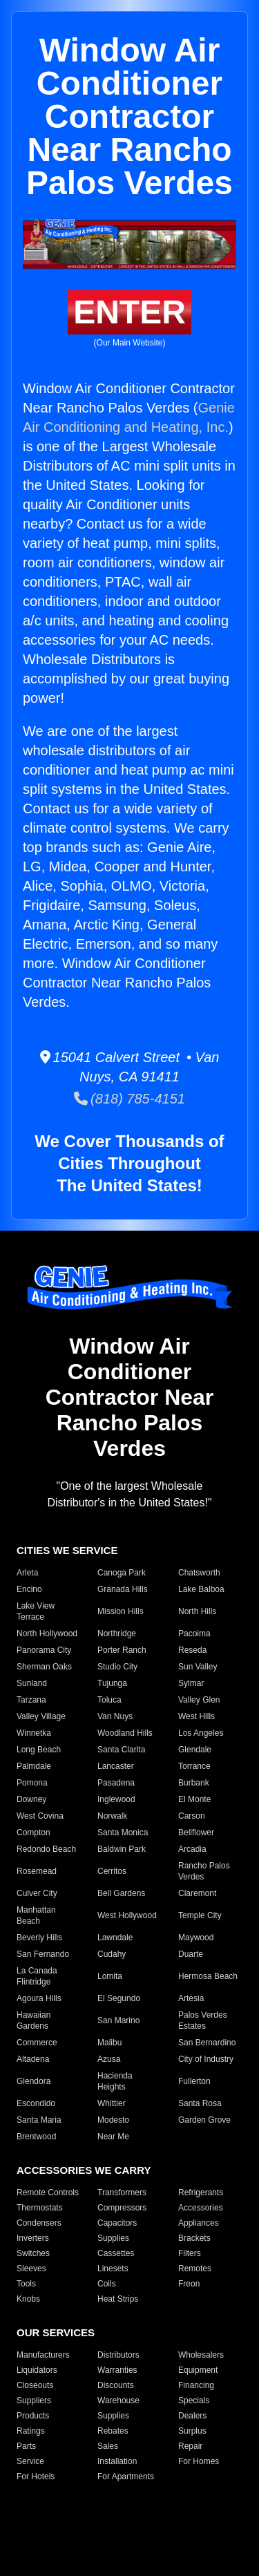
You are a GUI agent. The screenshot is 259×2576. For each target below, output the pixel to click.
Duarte (190, 1954)
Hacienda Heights (115, 2081)
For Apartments (125, 2476)
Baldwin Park (121, 1849)
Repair (190, 2446)
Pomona (32, 1783)
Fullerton (194, 2081)
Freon (189, 2284)
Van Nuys (115, 1716)
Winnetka (34, 1733)
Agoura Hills (39, 1998)
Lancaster (115, 1766)
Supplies (113, 2238)
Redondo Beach (46, 1849)
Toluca (109, 1700)
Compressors (121, 2208)
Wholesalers (201, 2355)
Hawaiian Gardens (33, 2020)
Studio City (117, 1666)
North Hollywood (47, 1633)
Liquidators (37, 2370)
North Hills (197, 1611)
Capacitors (117, 2223)
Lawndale (115, 1937)
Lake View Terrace (36, 1611)
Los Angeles (200, 1733)
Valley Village (41, 1716)
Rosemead (37, 1871)
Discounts (115, 2385)
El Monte (194, 1799)
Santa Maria (39, 2120)
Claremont (197, 1893)
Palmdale (34, 1766)
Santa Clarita (121, 1749)
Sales (107, 2446)
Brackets (194, 2238)
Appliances (198, 2223)
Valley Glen (199, 1700)
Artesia (191, 1998)
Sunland (32, 1683)
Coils (106, 2284)
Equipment (198, 2370)
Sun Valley (197, 1666)
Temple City (200, 1915)
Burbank (193, 1783)
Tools (26, 2284)
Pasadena (116, 1783)
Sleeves (31, 2268)
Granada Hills (122, 1589)
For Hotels (36, 2476)
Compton (33, 1832)
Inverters (33, 2238)
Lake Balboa (201, 1589)
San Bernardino (207, 2042)
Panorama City (44, 1650)
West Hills (196, 1716)
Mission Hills (120, 1611)
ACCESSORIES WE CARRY (84, 2170)
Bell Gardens (121, 1893)
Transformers (121, 2192)
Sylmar (191, 1683)
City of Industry (205, 2059)
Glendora (33, 2081)
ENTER (129, 312)
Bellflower (196, 1832)
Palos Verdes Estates (202, 2020)
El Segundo (118, 1998)
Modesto (113, 2120)
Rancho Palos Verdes (204, 1871)
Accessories (200, 2208)
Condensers (39, 2223)
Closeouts (35, 2385)
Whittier (111, 2103)
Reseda (192, 1650)
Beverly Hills (39, 1937)
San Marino (118, 2020)
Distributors (118, 2355)
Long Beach (39, 1749)
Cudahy (111, 1954)
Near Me (113, 2136)
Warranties (117, 2370)
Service (30, 2461)
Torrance (194, 1766)
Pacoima (194, 1633)
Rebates (112, 2431)
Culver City (37, 1893)
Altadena (33, 2059)
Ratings (31, 2431)
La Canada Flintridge (37, 1976)
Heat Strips (117, 2299)
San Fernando (43, 1954)
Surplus (192, 2431)
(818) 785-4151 (129, 1098)
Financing (196, 2385)
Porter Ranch (121, 1650)
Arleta (27, 1573)
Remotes (194, 2268)
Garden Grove (204, 2120)
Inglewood (116, 1799)
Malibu (109, 2042)
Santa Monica (122, 1832)
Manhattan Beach (36, 1915)
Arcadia (192, 1849)
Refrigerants (200, 2192)
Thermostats (40, 2208)
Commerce (37, 2042)
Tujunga (112, 1683)
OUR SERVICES (56, 2332)
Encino (29, 1589)
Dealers (192, 2416)
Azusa (108, 2059)
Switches (33, 2253)
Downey (31, 1799)
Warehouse (118, 2400)
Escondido (36, 2103)
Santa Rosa (200, 2103)
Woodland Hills (125, 1733)
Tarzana (31, 1700)
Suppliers (34, 2400)
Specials (193, 2400)
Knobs (28, 2299)
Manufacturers (43, 2355)
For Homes (198, 2461)
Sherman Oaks (44, 1666)
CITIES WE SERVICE (67, 1550)
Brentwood (36, 2136)
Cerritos (111, 1871)
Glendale (194, 1749)
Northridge (116, 1633)
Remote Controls (48, 2192)
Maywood (195, 1937)
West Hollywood (127, 1915)
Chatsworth (199, 1573)
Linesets (112, 2268)
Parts (26, 2446)
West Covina (40, 1816)
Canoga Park (121, 1573)
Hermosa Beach (208, 1976)
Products (33, 2416)
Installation (117, 2461)
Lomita (109, 1976)
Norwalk (112, 1816)
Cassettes (115, 2253)
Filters (189, 2253)
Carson (191, 1816)
